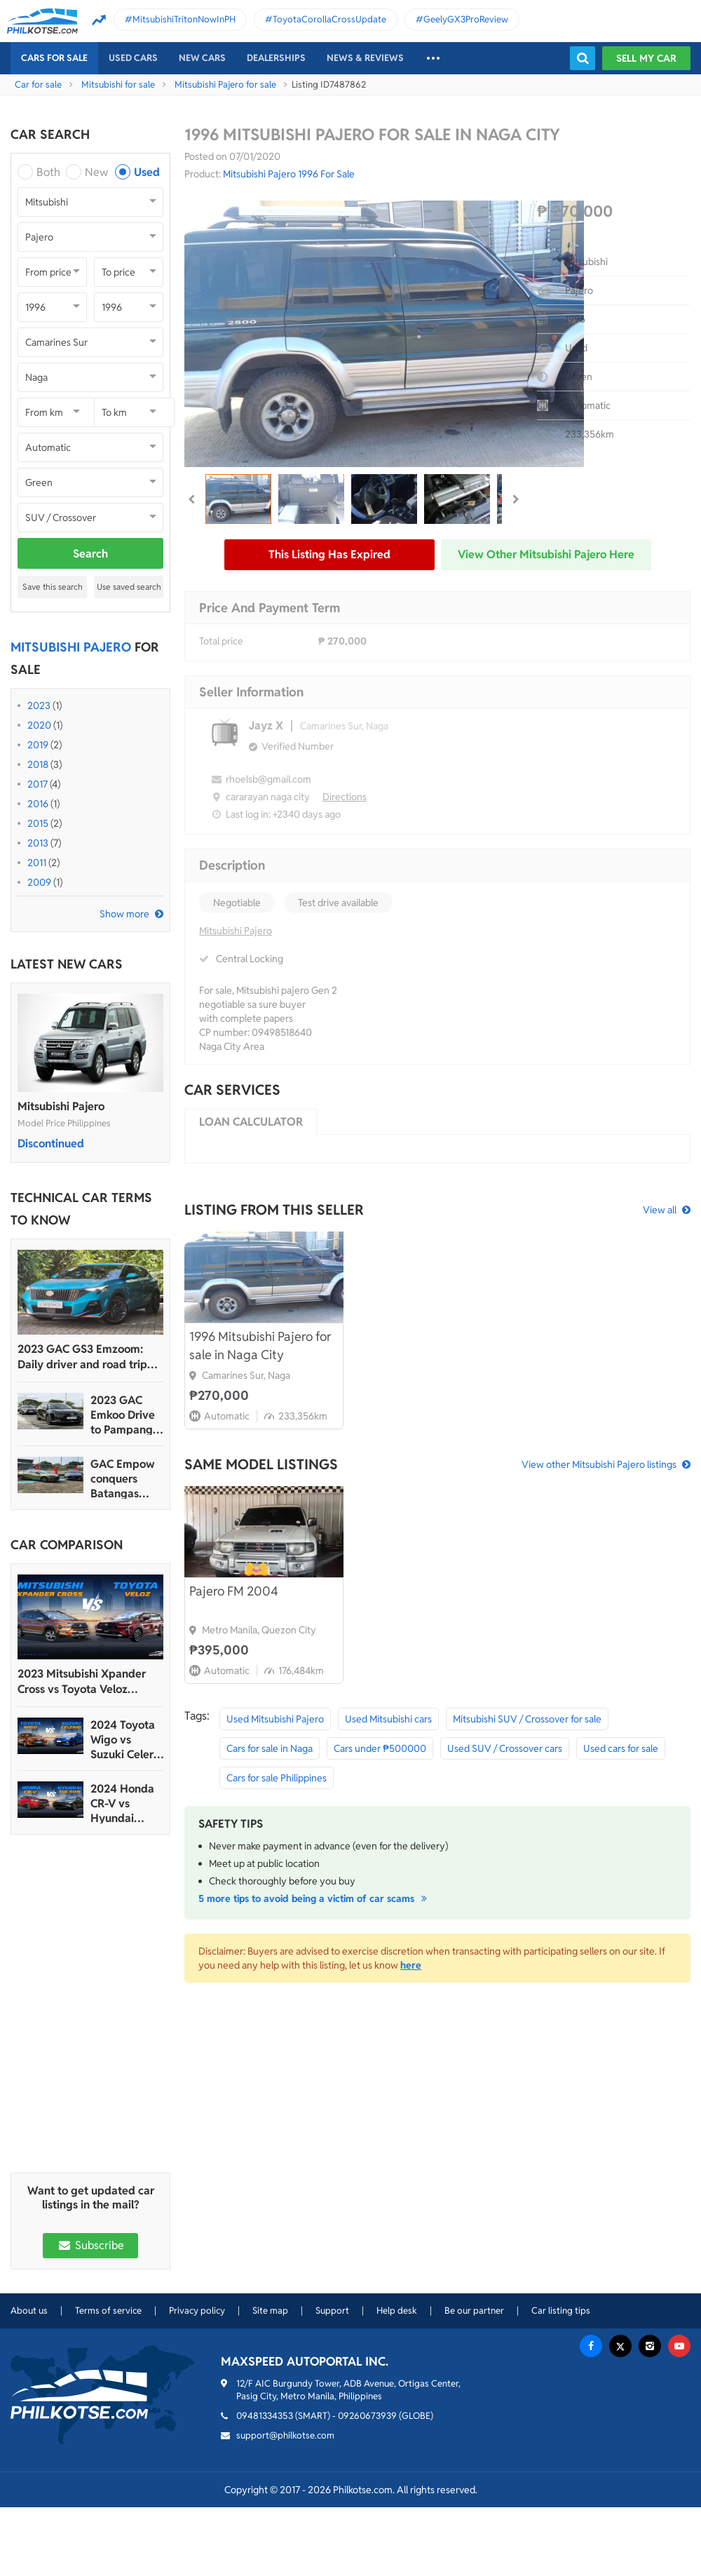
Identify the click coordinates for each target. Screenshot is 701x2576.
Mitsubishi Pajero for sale (225, 84)
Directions (344, 796)
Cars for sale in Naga (269, 1748)
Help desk (396, 2311)
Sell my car (646, 58)
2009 (39, 882)
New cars (202, 58)
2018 (37, 764)
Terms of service (108, 2311)
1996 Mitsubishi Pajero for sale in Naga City (260, 1345)
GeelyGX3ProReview (465, 19)
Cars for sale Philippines (276, 1778)
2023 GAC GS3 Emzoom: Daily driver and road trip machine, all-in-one (82, 1357)
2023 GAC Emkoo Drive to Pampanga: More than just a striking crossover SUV (126, 1415)
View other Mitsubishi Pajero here (546, 554)
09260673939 (367, 2416)
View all (659, 1209)
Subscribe (90, 2245)
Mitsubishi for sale (118, 84)
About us (29, 2311)
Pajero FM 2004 (233, 1591)
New (96, 172)
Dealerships (276, 58)
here (410, 1965)
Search (90, 553)
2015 (37, 823)
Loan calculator (251, 1121)
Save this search (52, 586)
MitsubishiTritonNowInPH (184, 19)
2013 (37, 843)
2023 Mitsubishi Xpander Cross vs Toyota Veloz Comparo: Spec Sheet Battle (89, 1681)
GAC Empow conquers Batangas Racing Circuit (125, 1479)
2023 (38, 705)
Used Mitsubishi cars (388, 1719)
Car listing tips (560, 2311)
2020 (39, 725)
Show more (124, 914)
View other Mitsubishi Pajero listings (599, 1464)
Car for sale (38, 84)
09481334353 (264, 2416)
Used (147, 172)
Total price (221, 641)
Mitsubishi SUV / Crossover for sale (527, 1719)
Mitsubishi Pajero (61, 1106)
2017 (37, 784)
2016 (37, 803)
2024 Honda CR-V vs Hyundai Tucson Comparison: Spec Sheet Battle (122, 1803)
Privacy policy (197, 2311)
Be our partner (474, 2311)
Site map (270, 2311)
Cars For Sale (54, 58)
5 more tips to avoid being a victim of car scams (314, 1898)
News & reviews (365, 58)
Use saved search (129, 586)
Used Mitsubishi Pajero (275, 1719)
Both (48, 172)
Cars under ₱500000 (380, 1748)
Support (332, 2311)
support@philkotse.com (285, 2435)
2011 (36, 862)
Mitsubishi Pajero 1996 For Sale (289, 174)
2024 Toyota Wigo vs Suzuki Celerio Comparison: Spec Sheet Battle (126, 1740)
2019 (37, 745)
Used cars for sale (620, 1748)
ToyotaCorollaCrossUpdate (329, 19)
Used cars (133, 58)
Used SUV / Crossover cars (504, 1748)
